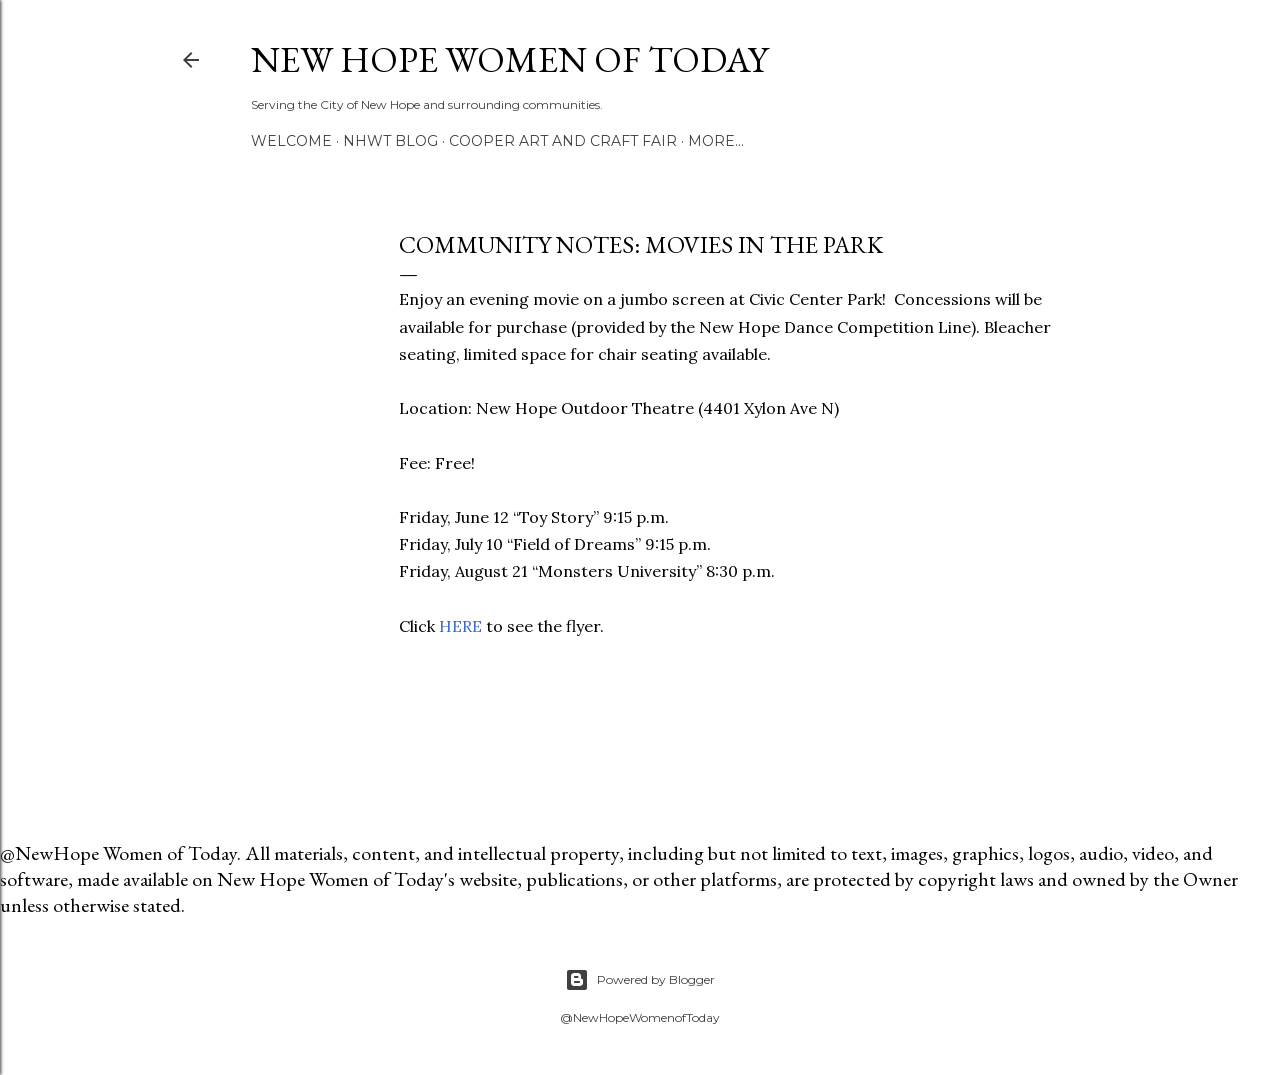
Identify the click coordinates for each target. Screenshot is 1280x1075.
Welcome (291, 141)
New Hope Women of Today (509, 59)
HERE (462, 626)
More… (716, 141)
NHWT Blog (390, 141)
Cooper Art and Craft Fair (563, 141)
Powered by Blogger (640, 980)
